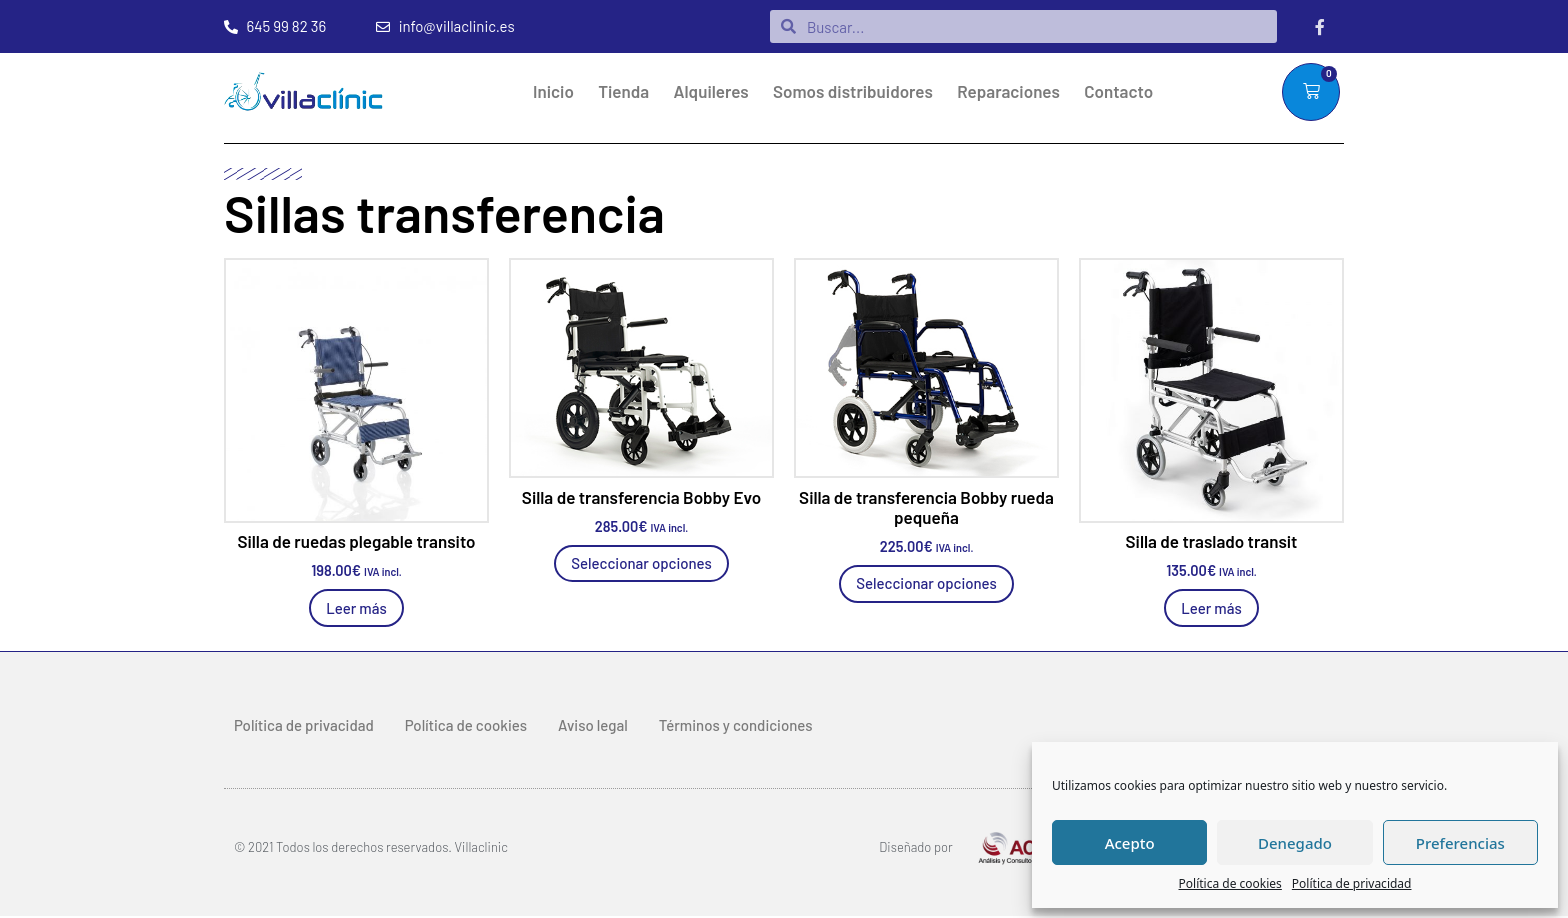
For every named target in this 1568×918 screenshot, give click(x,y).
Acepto (1130, 843)
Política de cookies (1230, 883)
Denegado (1295, 843)
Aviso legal (593, 726)
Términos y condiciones (736, 726)
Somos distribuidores (853, 92)
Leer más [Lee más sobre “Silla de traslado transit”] (1211, 609)
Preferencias (1460, 843)
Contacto (1118, 92)
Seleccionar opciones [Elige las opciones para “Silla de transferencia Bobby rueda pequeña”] (926, 585)
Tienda (623, 92)
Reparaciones (1008, 92)
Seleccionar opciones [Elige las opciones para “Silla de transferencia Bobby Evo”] (641, 564)
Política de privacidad (1352, 883)
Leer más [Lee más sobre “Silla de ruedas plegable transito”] (356, 609)
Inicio (553, 92)
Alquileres (711, 92)
